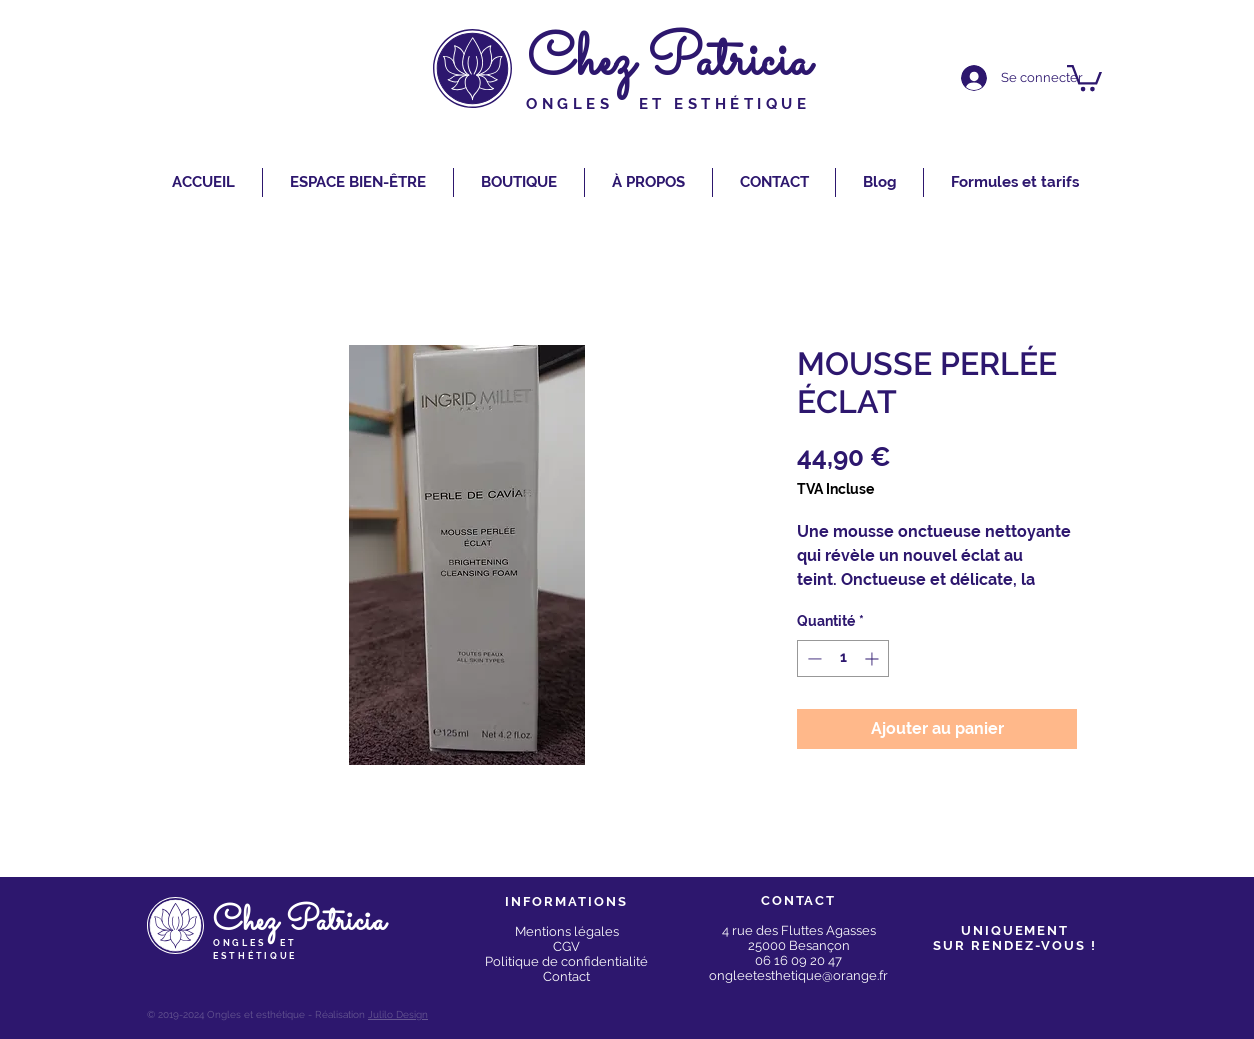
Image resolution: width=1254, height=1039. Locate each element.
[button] (1084, 76)
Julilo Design (398, 1014)
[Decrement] (812, 658)
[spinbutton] (843, 658)
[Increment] (873, 658)
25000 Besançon (799, 945)
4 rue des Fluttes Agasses (799, 930)
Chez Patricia (669, 62)
